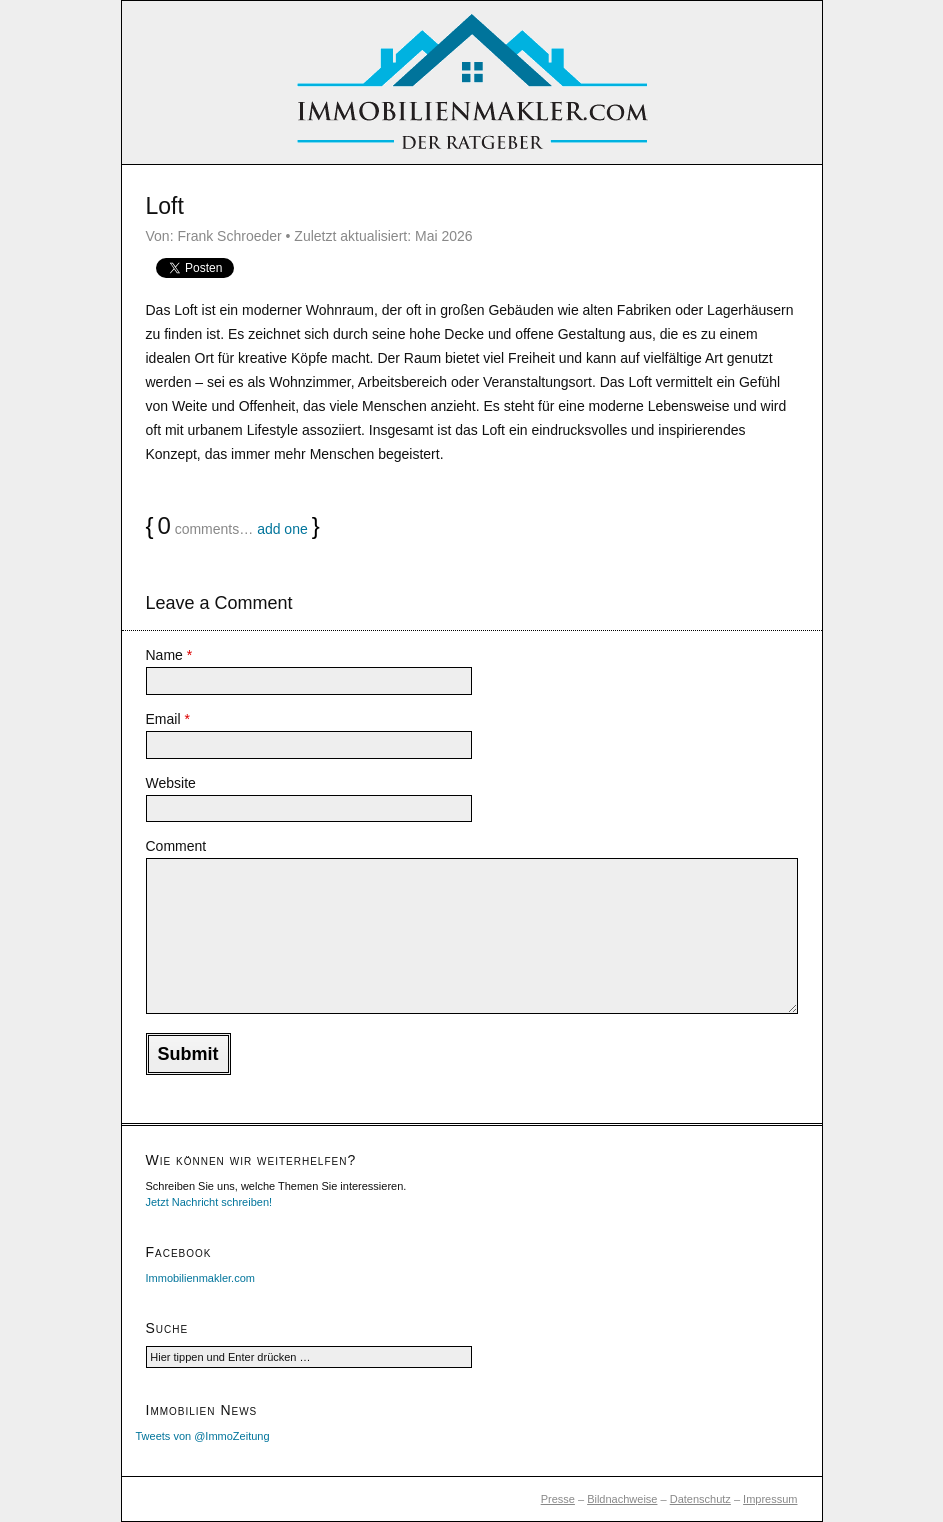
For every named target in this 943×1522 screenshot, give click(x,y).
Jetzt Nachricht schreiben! (209, 1202)
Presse (558, 1499)
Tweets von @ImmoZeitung (203, 1436)
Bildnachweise (622, 1499)
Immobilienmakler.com (200, 1278)
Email (168, 719)
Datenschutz (700, 1499)
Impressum (770, 1499)
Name (169, 655)
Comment (176, 846)
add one (282, 529)
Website (171, 783)
